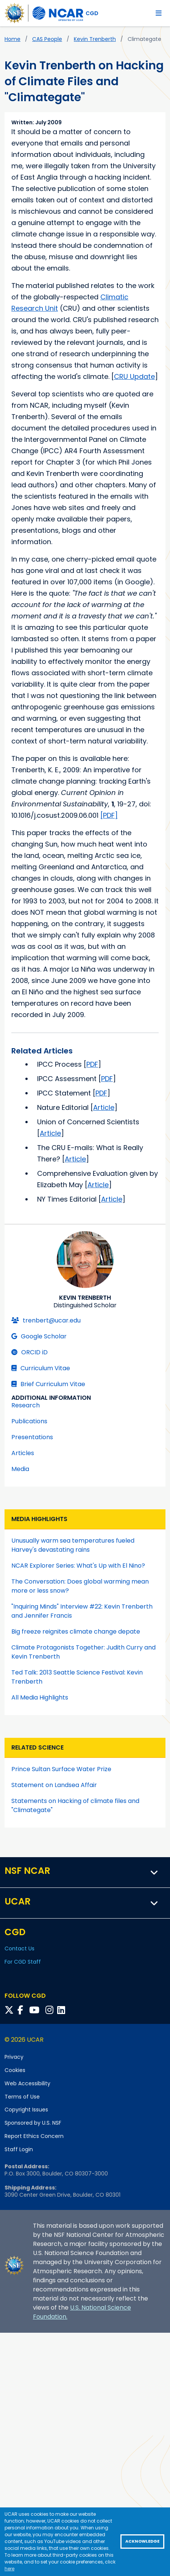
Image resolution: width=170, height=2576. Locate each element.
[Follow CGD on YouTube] (36, 2010)
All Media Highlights (39, 1697)
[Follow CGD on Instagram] (50, 2010)
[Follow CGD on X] (10, 2010)
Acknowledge (142, 2541)
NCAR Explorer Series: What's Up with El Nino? (78, 1565)
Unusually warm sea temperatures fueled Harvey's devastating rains (72, 1545)
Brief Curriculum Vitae (48, 1384)
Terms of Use (22, 2096)
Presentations (32, 1437)
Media (20, 1469)
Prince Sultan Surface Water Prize (61, 1769)
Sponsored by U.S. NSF (33, 2123)
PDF (92, 1064)
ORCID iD (29, 1352)
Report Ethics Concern (34, 2136)
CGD (92, 13)
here (9, 2568)
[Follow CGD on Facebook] (22, 2010)
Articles (22, 1453)
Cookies (15, 2070)
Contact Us (19, 1948)
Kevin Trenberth (95, 39)
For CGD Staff (23, 1962)
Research (25, 1405)
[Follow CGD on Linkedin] (62, 2010)
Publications (29, 1421)
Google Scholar (39, 1336)
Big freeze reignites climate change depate (75, 1631)
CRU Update (134, 376)
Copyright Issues (26, 2109)
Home (12, 39)
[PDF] (109, 815)
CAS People (47, 39)
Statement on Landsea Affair (54, 1785)
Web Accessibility (27, 2083)
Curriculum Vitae (40, 1368)
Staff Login (19, 2149)
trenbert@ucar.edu (46, 1320)
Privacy (14, 2057)
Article (103, 1107)
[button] (154, 1872)
